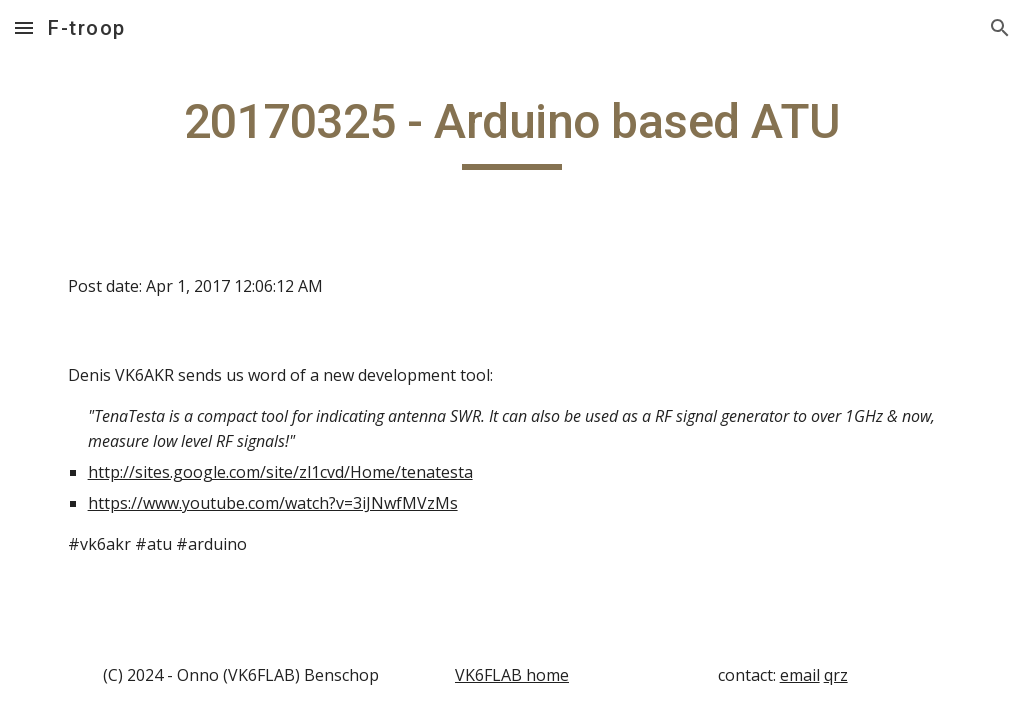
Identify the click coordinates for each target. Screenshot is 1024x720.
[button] (24, 27)
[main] (512, 131)
